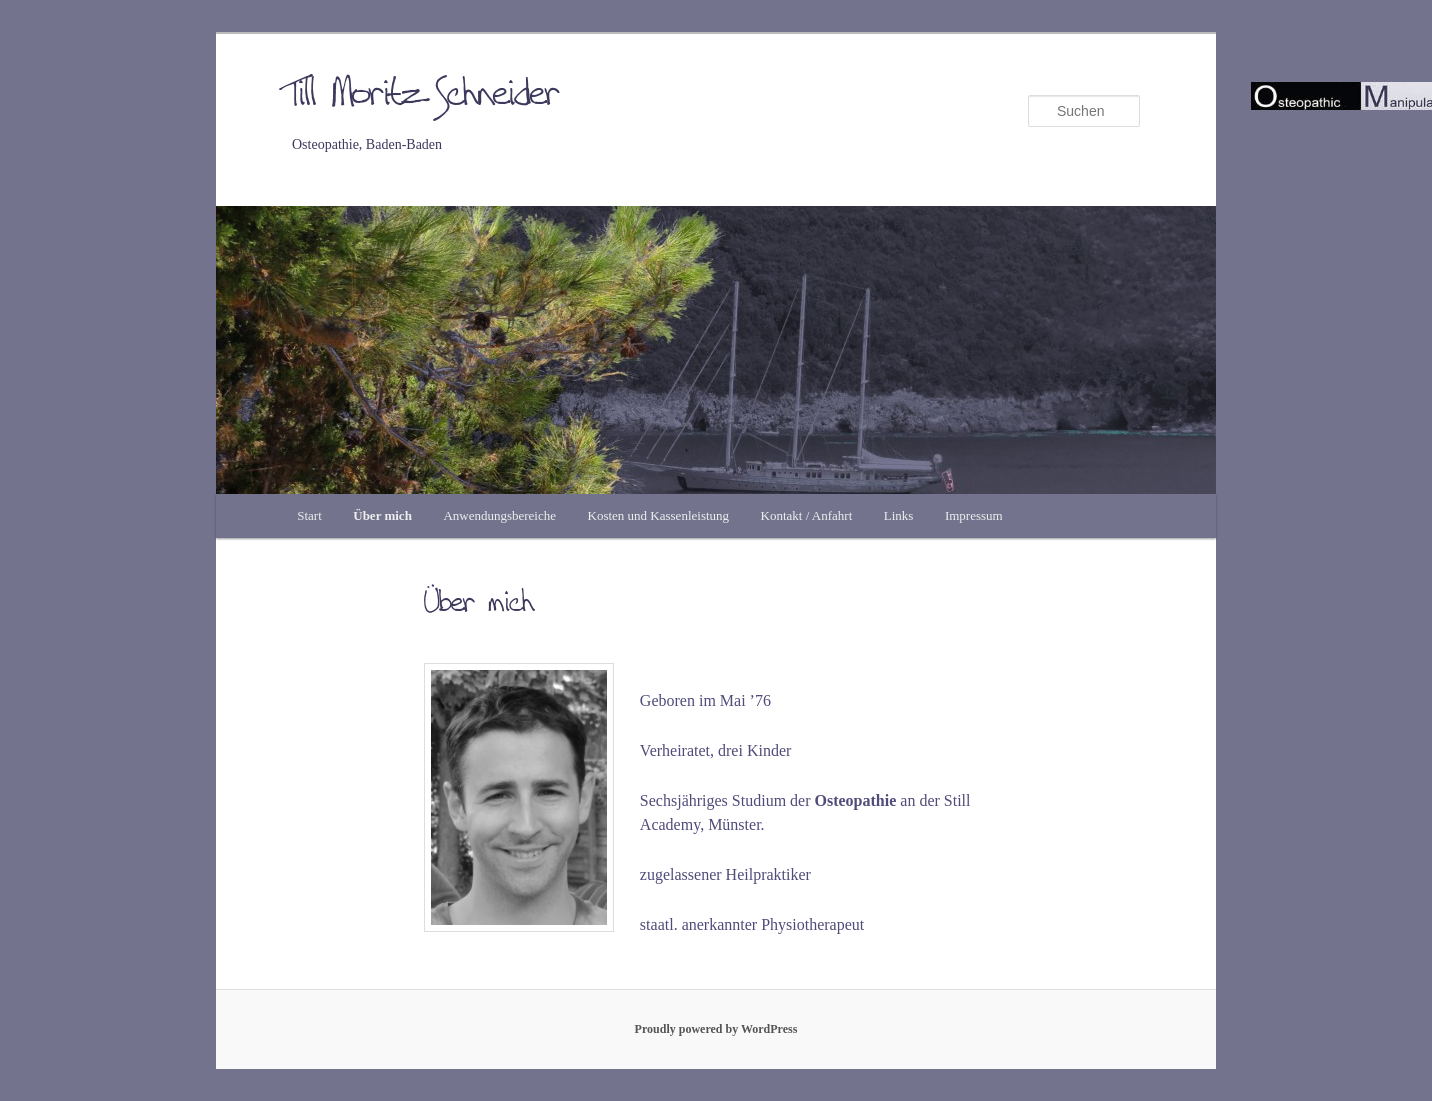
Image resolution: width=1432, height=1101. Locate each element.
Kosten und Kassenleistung (659, 515)
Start (309, 515)
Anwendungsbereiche (499, 515)
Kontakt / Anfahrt (807, 515)
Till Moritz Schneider (426, 96)
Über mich (382, 515)
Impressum (974, 515)
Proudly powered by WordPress (716, 1029)
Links (899, 515)
